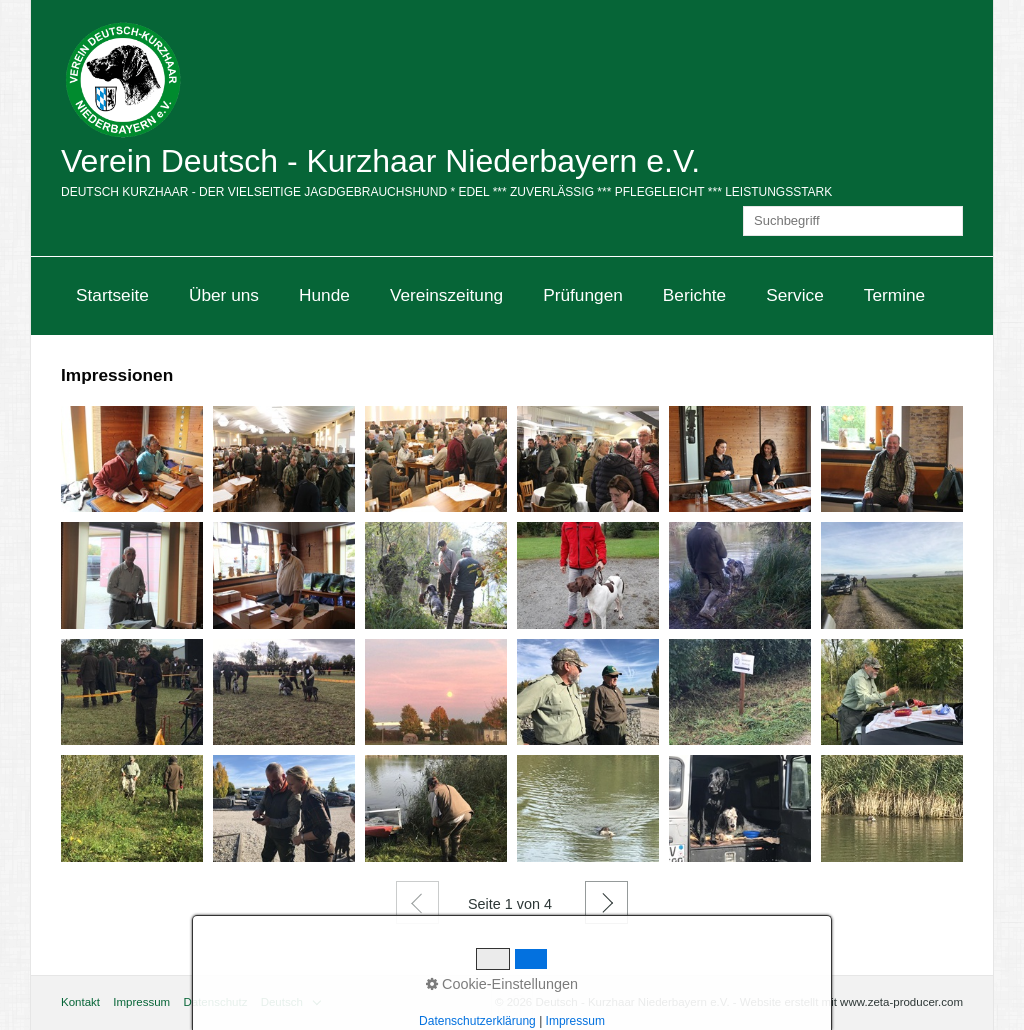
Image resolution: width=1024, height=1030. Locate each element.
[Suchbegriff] (853, 221)
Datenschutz (215, 1002)
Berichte (694, 295)
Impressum (141, 1002)
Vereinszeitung (446, 295)
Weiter (606, 902)
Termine (894, 295)
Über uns (224, 295)
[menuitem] (112, 295)
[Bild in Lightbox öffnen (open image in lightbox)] (132, 459)
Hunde (324, 295)
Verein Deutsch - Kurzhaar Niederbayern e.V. (380, 161)
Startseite (112, 295)
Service (795, 295)
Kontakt (80, 1002)
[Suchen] (948, 221)
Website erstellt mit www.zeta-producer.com (851, 1002)
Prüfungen (583, 295)
